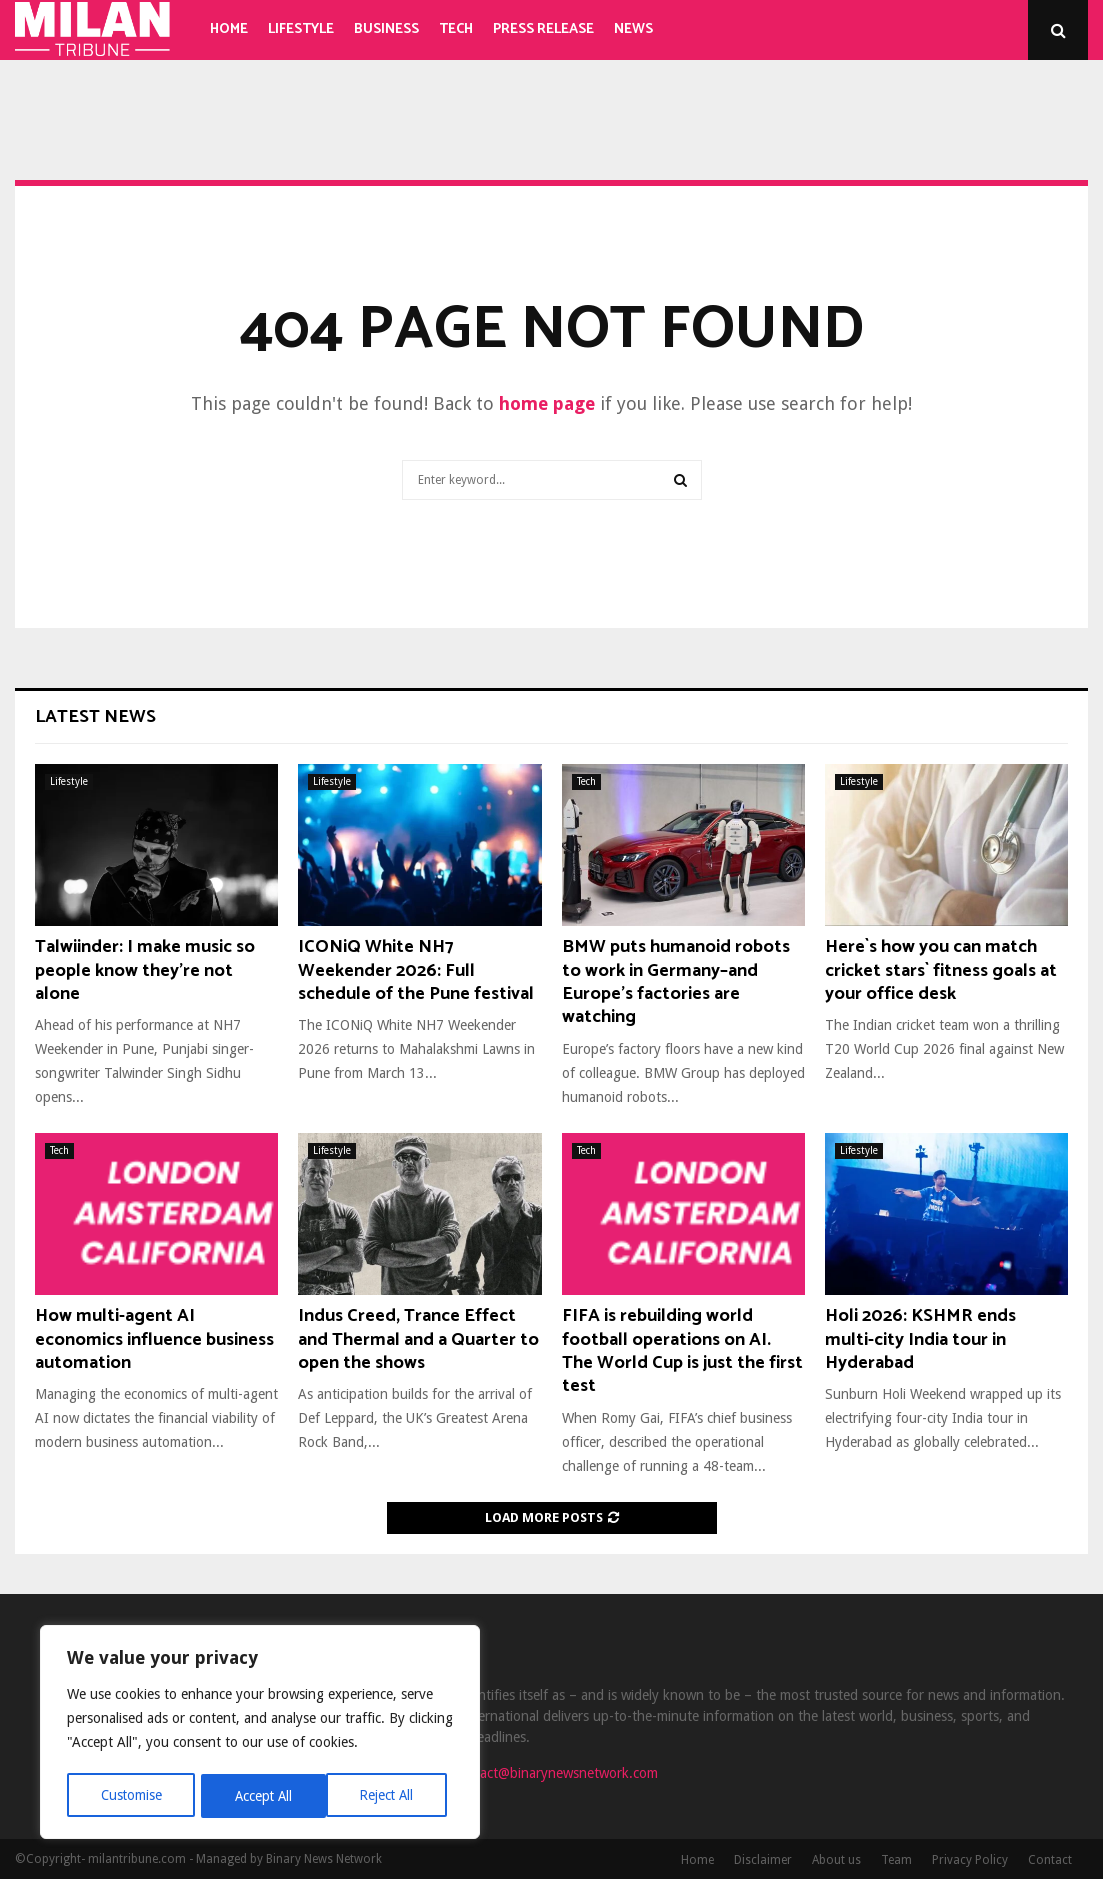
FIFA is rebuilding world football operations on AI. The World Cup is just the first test (682, 1351)
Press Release (543, 29)
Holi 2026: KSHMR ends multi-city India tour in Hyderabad (920, 1339)
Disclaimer (763, 1860)
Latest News (95, 717)
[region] (260, 1734)
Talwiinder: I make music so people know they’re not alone (145, 970)
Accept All (391, 1796)
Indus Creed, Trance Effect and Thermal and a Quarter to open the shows (418, 1339)
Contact (1050, 1860)
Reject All (262, 1796)
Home (229, 29)
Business (386, 29)
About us (836, 1860)
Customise (130, 1796)
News (633, 29)
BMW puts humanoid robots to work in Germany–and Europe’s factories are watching (676, 982)
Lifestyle (301, 29)
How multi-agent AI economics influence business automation (154, 1339)
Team (896, 1860)
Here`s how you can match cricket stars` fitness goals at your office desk (941, 970)
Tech (456, 29)
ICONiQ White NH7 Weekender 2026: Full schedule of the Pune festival (416, 970)
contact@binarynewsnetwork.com (555, 1773)
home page (547, 403)
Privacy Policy (970, 1860)
